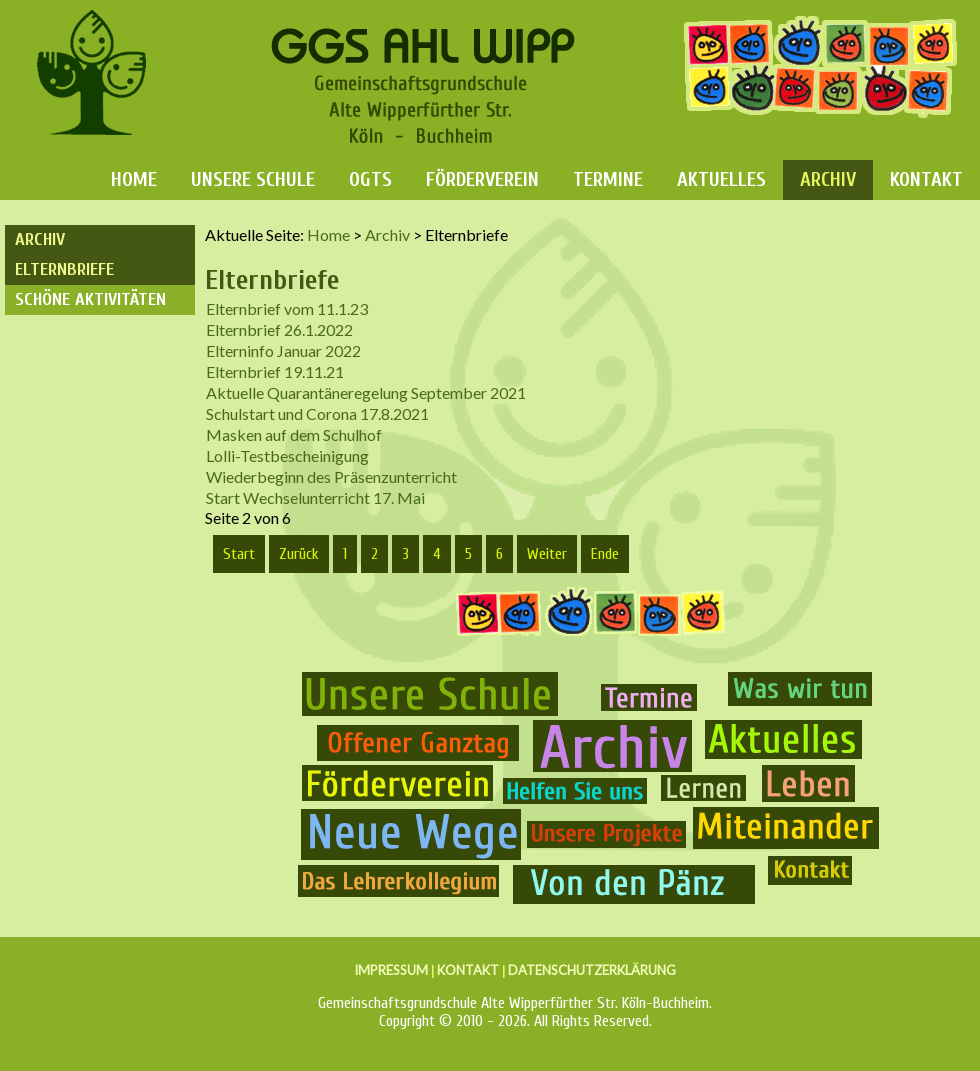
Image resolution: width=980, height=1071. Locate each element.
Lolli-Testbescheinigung (287, 455)
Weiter (547, 554)
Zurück (299, 554)
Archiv (828, 179)
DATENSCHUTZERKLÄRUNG (592, 970)
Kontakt (926, 179)
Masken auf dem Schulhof (294, 434)
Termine (608, 179)
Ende (605, 554)
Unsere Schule (253, 179)
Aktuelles (721, 179)
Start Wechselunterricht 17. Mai (315, 497)
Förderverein (482, 179)
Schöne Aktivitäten (90, 299)
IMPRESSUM (391, 970)
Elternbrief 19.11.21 (275, 371)
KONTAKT (468, 970)
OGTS (370, 179)
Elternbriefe (64, 269)
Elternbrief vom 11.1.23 (287, 308)
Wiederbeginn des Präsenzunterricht (331, 476)
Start (239, 554)
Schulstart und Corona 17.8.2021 (317, 413)
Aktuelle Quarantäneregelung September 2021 (366, 392)
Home (134, 179)
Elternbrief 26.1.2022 (279, 329)
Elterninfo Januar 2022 (283, 350)
